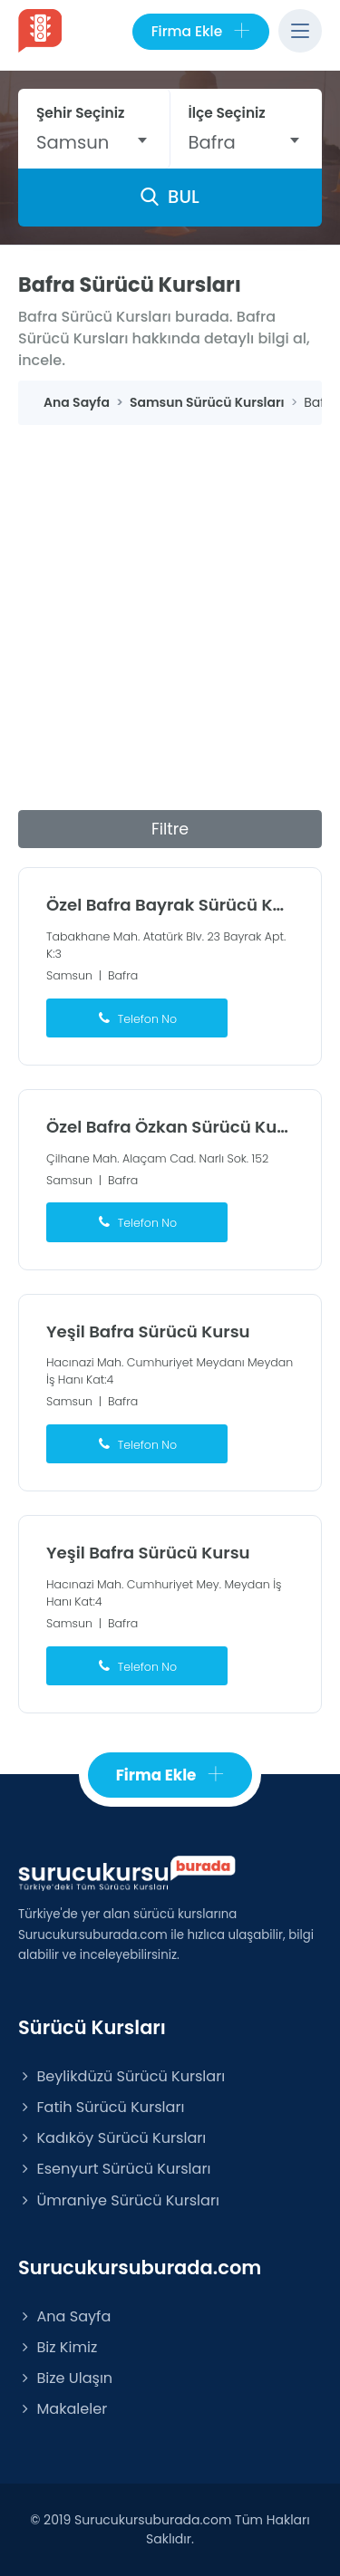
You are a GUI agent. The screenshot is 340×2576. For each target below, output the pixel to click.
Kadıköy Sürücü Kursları (112, 2137)
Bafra (123, 975)
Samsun (69, 975)
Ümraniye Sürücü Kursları (118, 2200)
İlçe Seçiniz (227, 112)
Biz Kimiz (57, 2347)
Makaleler (62, 2408)
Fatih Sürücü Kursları (101, 2107)
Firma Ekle (200, 32)
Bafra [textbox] (212, 142)
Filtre (170, 829)
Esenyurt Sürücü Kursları (114, 2168)
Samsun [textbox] (72, 142)
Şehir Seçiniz (80, 112)
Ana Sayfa (64, 2316)
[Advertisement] (170, 604)
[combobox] (93, 142)
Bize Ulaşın (65, 2378)
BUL (170, 196)
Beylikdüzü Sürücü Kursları (121, 2076)
